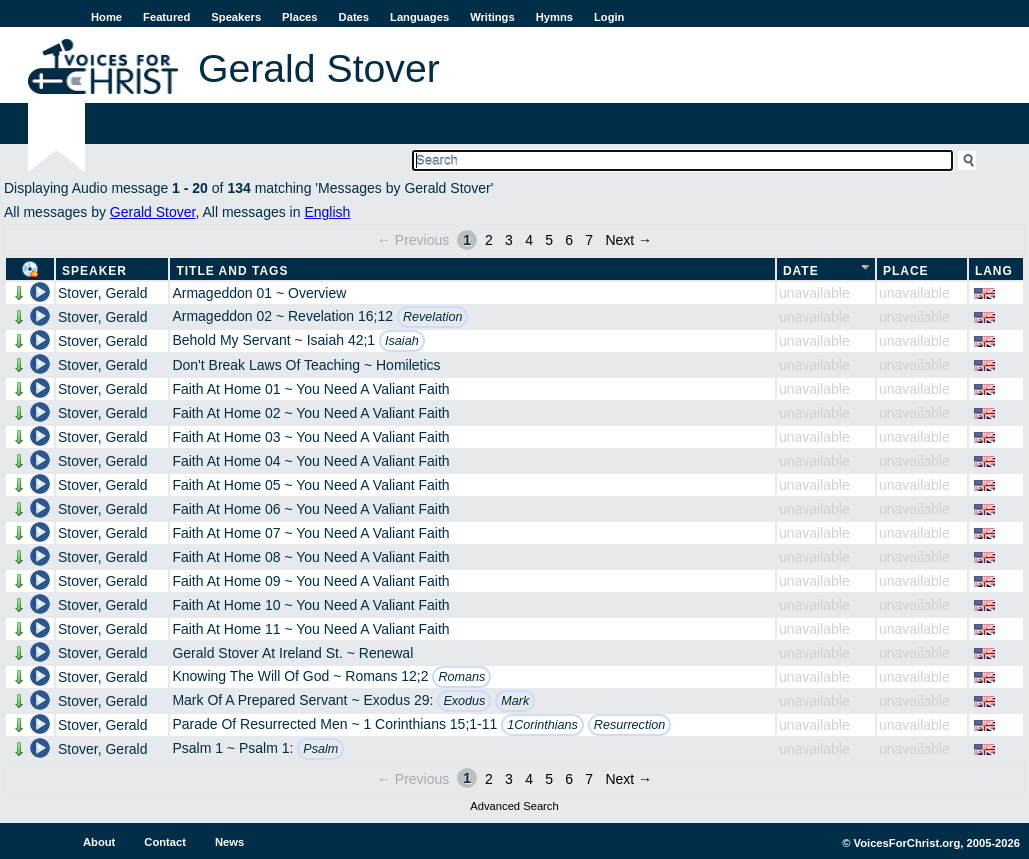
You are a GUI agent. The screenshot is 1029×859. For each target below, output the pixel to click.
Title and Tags (232, 271)
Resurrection (629, 725)
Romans (461, 677)
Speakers (236, 17)
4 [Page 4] (529, 240)
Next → (628, 240)
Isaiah (402, 341)
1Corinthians (542, 725)
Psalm (320, 749)
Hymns (554, 17)
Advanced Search (514, 806)
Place (906, 271)
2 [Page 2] (489, 240)
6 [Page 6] (569, 240)
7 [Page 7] (589, 240)
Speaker (94, 271)
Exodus (464, 701)
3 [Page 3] (509, 240)
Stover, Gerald (103, 293)
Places (299, 17)
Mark (515, 701)
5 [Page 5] (549, 240)
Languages (419, 17)
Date (801, 271)
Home (106, 17)
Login (609, 17)
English (327, 212)
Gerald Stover (153, 212)
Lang (994, 271)
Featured (166, 17)
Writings (492, 17)
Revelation (433, 317)
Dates (354, 17)
